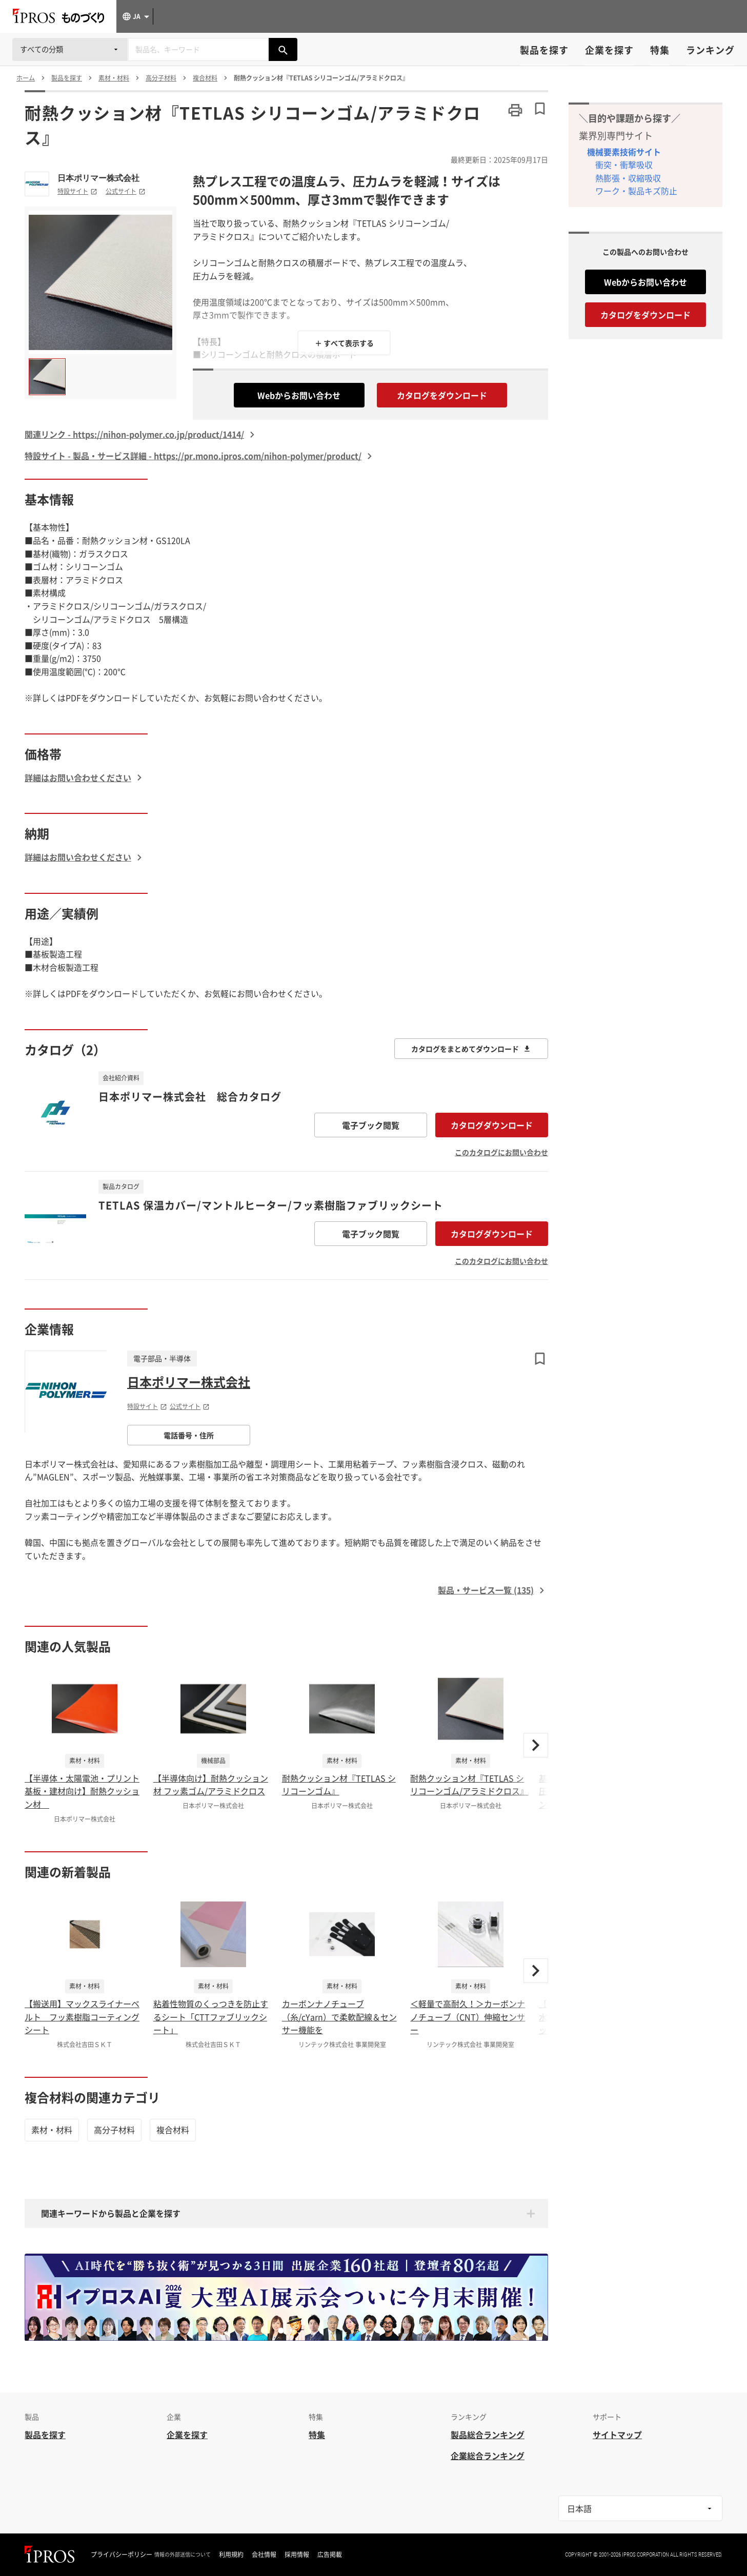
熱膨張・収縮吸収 (628, 178)
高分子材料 (114, 2129)
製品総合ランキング (487, 2434)
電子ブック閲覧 (370, 1125)
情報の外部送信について (182, 2554)
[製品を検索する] (283, 49)
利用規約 (231, 2554)
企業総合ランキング (487, 2455)
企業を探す (609, 50)
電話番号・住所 (189, 1435)
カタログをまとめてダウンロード (471, 1049)
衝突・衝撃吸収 (624, 164)
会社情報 (264, 2554)
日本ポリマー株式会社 (98, 178)
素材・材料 (51, 2129)
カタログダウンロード (492, 1125)
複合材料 (172, 2129)
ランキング (710, 50)
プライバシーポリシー (121, 2554)
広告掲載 (329, 2554)
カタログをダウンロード (442, 395)
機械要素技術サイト (624, 152)
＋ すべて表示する (344, 343)
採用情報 (297, 2554)
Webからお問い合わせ (298, 395)
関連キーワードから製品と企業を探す (110, 2213)
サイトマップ (617, 2434)
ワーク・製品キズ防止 (636, 191)
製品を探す (544, 50)
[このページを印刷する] (515, 110)
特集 (660, 50)
